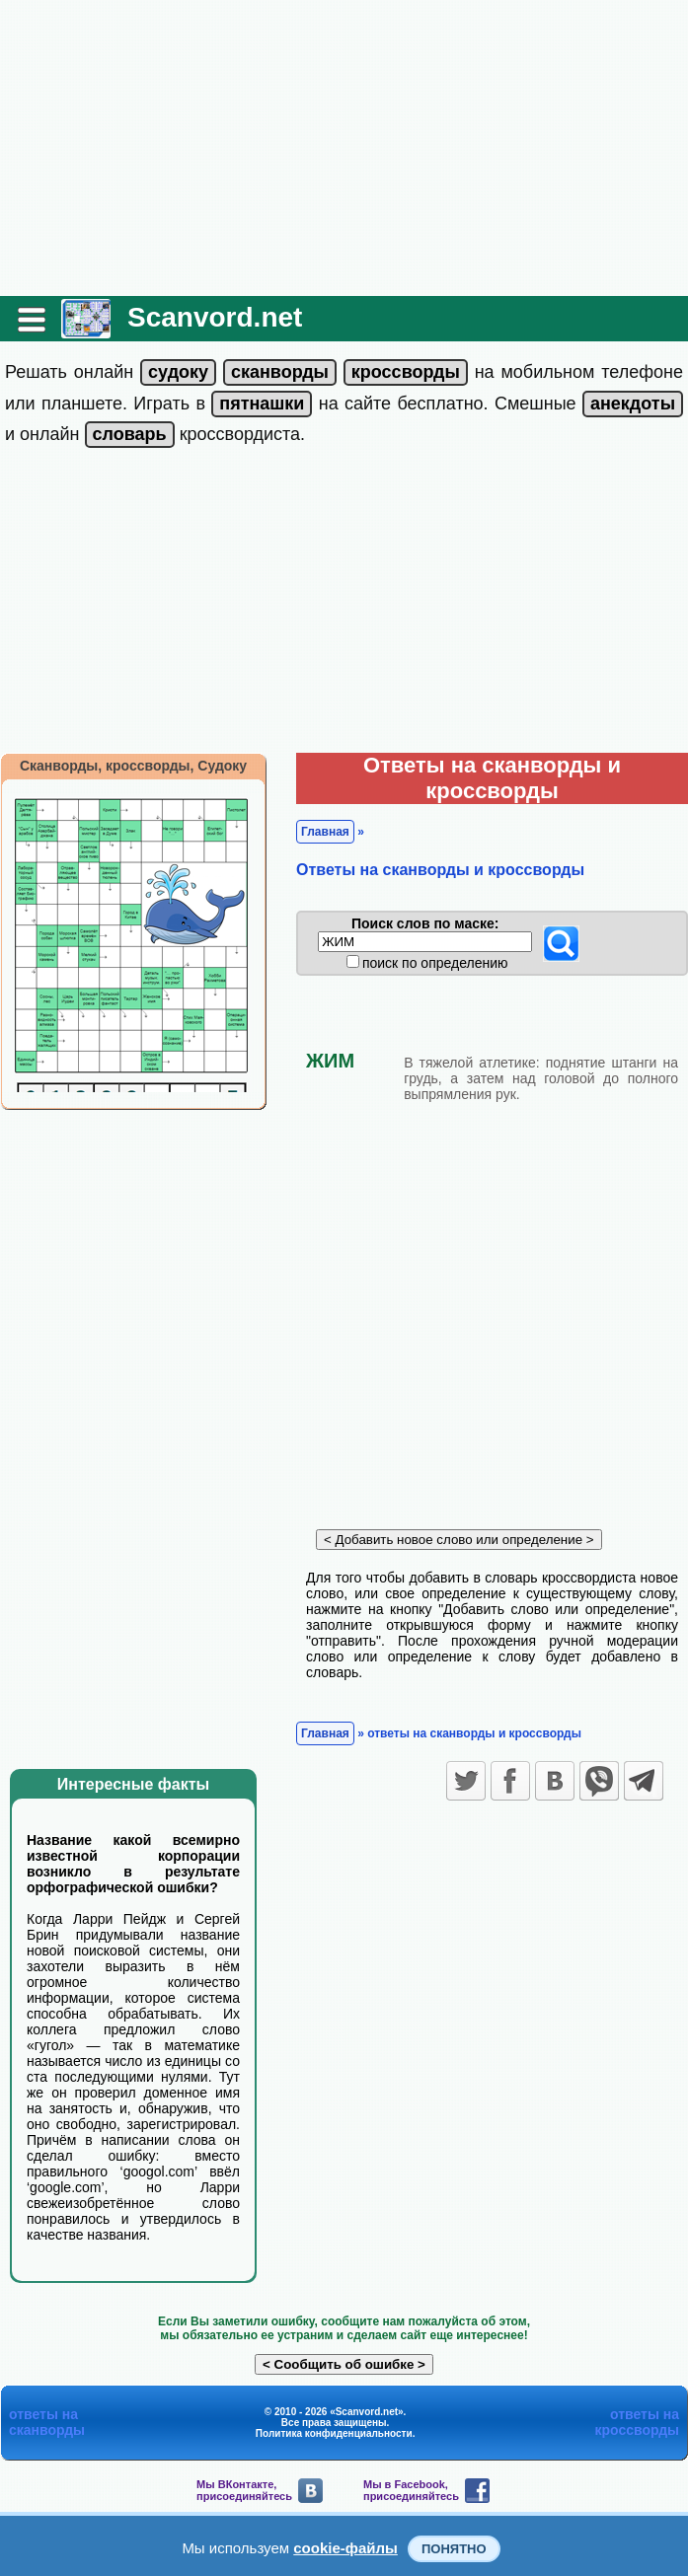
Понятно (454, 2548)
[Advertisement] (344, 148)
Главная (325, 832)
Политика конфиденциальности (334, 2433)
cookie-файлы (345, 2547)
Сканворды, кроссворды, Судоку (133, 765)
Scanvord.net (214, 317)
